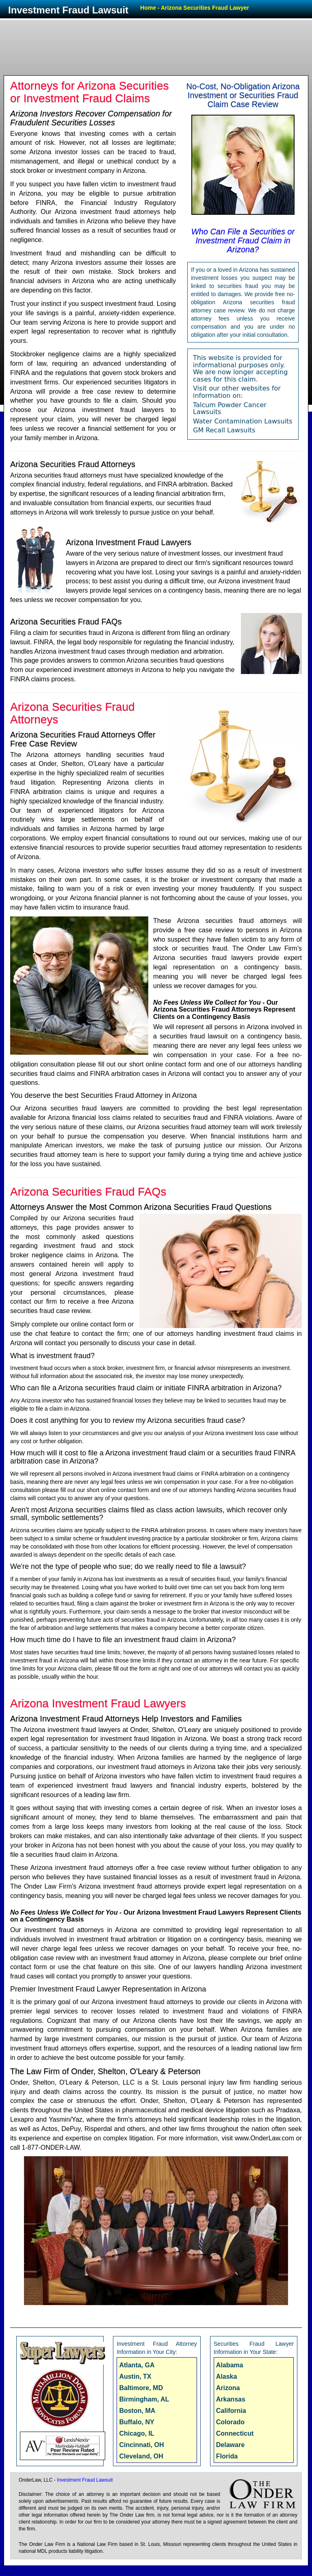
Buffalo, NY (136, 2422)
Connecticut (235, 2433)
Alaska (226, 2376)
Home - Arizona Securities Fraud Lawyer (194, 7)
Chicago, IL (136, 2433)
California (231, 2410)
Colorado (230, 2422)
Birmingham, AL (144, 2399)
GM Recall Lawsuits (224, 430)
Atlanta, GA (136, 2365)
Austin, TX (135, 2376)
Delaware (230, 2444)
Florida (227, 2456)
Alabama (229, 2365)
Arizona (228, 2387)
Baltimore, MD (141, 2387)
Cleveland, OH (141, 2456)
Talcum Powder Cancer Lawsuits (229, 408)
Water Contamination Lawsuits (242, 421)
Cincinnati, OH (141, 2444)
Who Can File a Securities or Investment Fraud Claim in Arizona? (243, 240)
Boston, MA (137, 2410)
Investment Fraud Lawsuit (68, 9)
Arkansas (230, 2399)
